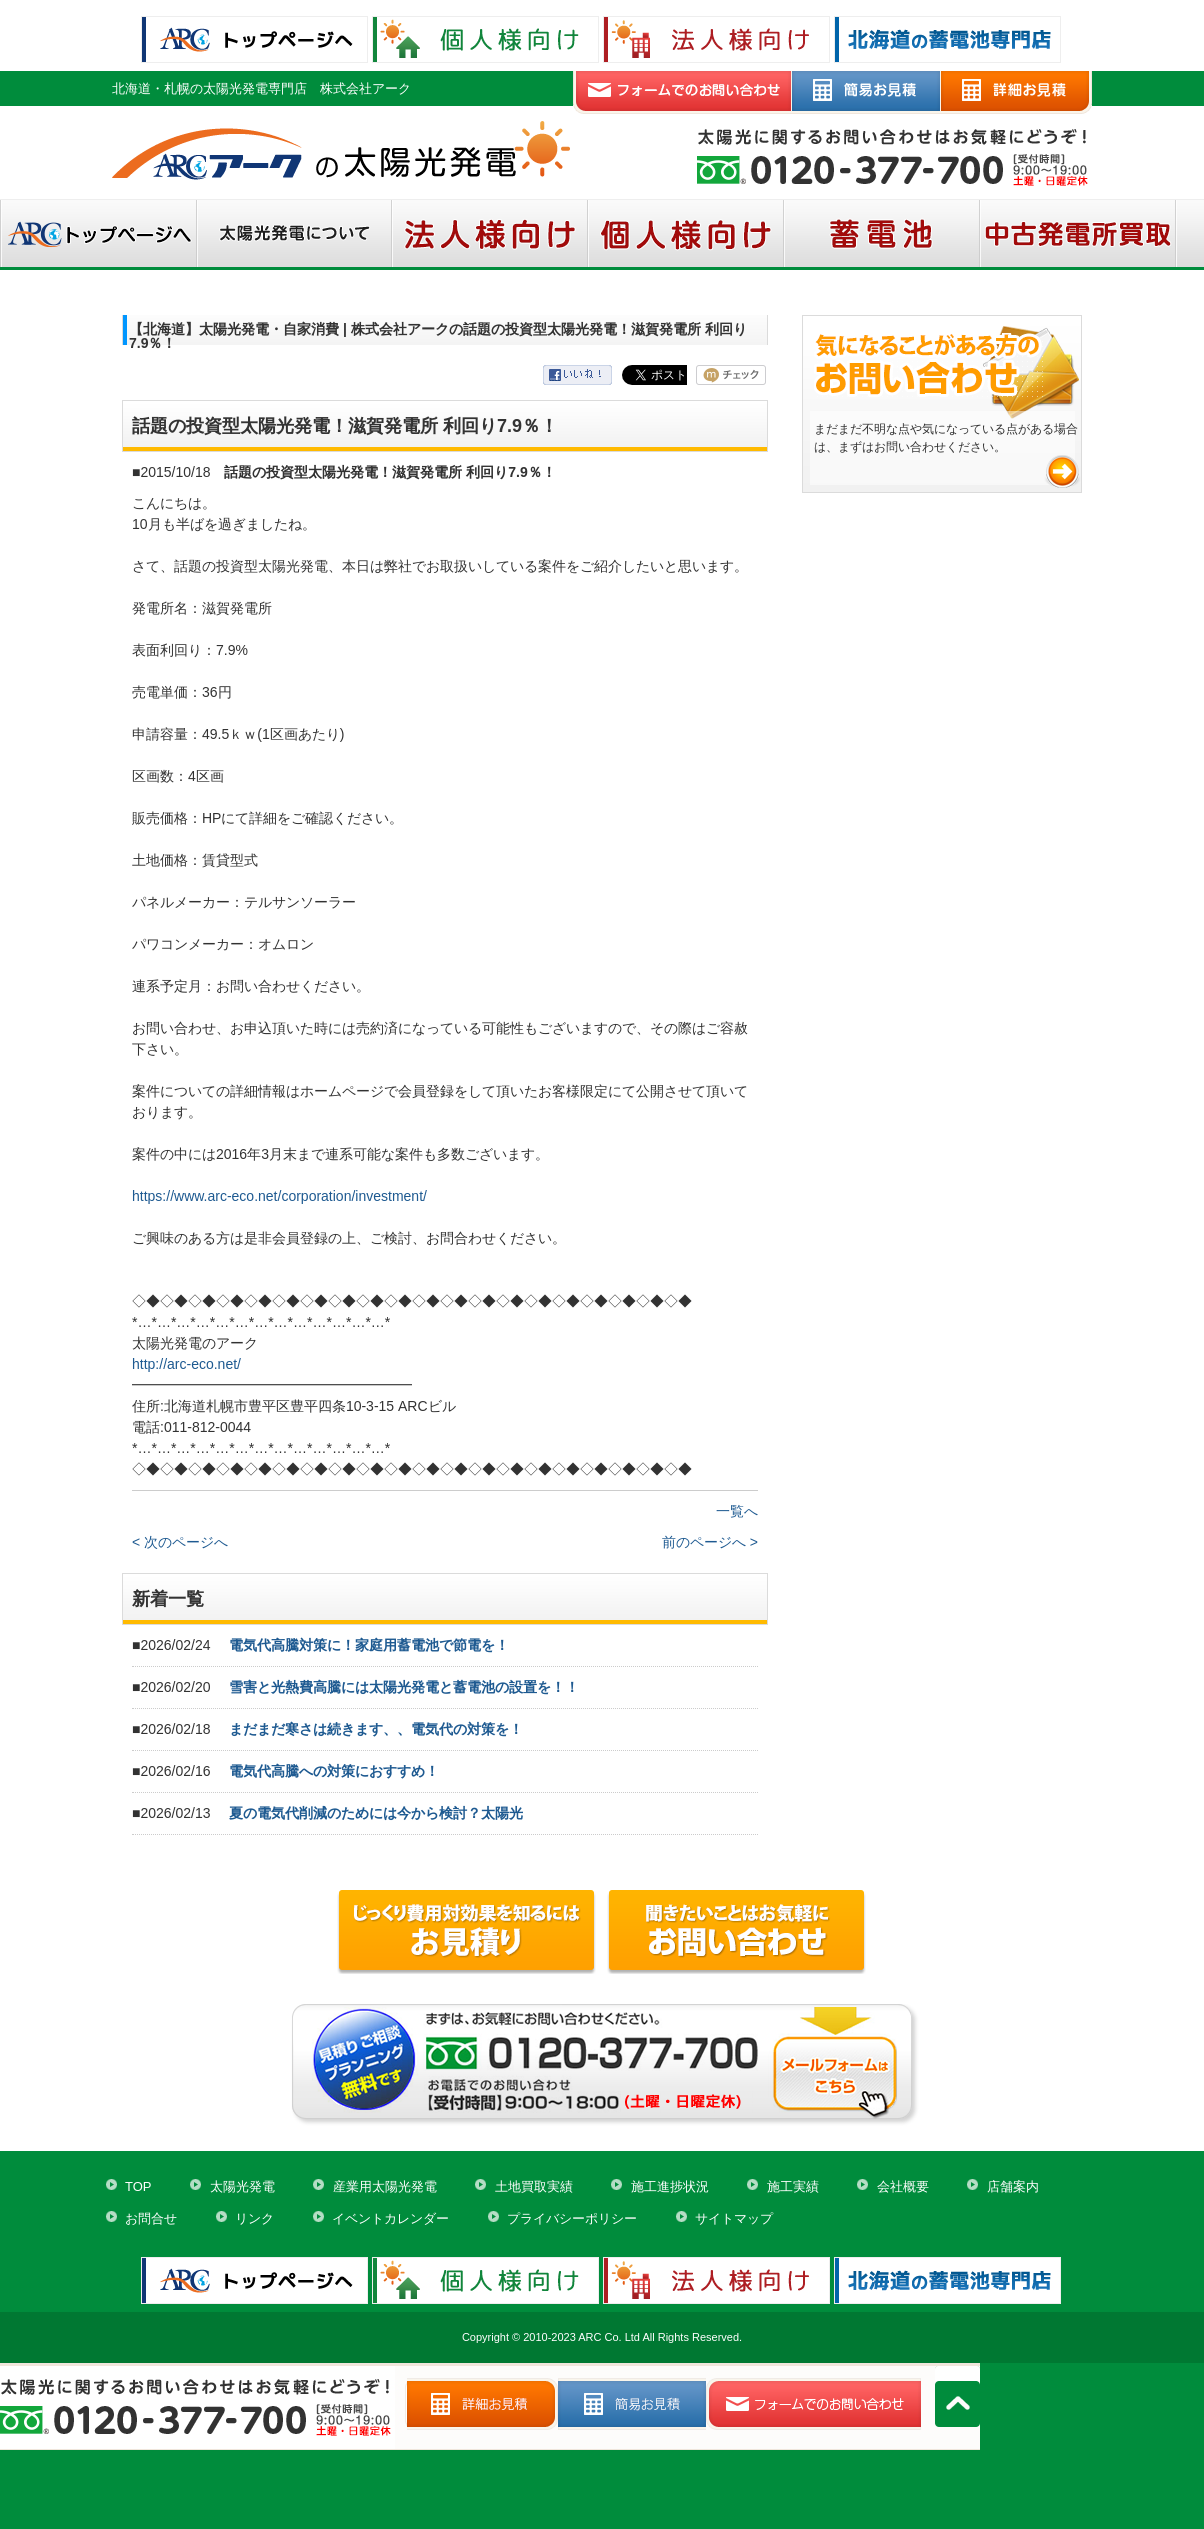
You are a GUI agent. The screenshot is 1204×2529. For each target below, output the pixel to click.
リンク (254, 2218)
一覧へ (737, 1511)
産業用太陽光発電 (385, 2186)
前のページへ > (710, 1542)
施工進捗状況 (670, 2186)
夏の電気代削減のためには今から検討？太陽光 (376, 1813)
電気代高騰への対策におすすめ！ (334, 1771)
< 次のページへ (180, 1542)
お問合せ (151, 2218)
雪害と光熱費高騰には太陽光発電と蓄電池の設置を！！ (404, 1687)
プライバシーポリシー (572, 2218)
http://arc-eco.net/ (186, 1364)
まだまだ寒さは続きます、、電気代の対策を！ (376, 1729)
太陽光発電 (242, 2186)
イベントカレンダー (390, 2218)
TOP (138, 2186)
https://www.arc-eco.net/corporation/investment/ (279, 1196)
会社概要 (903, 2186)
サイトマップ (734, 2218)
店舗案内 (1013, 2186)
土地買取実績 (534, 2186)
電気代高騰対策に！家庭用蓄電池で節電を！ (369, 1645)
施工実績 (793, 2186)
